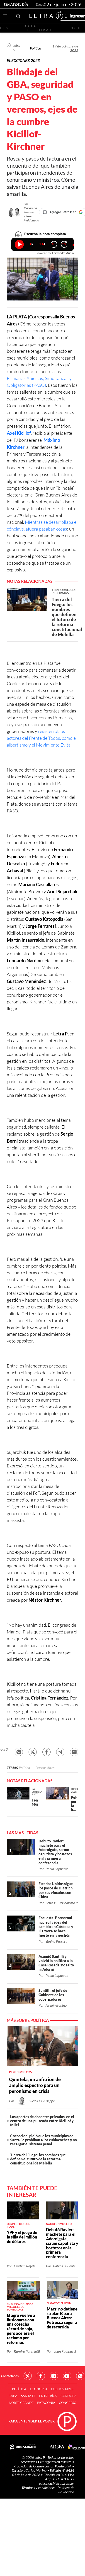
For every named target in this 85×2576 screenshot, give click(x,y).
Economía (39, 2389)
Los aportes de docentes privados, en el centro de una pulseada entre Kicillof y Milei (42, 2120)
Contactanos (10, 2376)
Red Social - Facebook (41, 2376)
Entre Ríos (48, 2396)
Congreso (67, 2403)
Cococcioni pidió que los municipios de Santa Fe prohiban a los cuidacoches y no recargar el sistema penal (43, 2140)
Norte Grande (21, 2403)
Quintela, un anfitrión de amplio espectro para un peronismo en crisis (35, 2085)
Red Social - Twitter (28, 2376)
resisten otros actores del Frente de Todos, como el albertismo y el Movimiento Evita (42, 738)
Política (35, 48)
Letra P (16, 47)
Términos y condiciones (39, 2487)
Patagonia (46, 2403)
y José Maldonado (31, 218)
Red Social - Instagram (54, 2376)
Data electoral (38, 28)
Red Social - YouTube (67, 2376)
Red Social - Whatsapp (80, 2376)
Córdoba (69, 2396)
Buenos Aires (45, 1767)
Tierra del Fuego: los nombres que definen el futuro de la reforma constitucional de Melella (38, 2159)
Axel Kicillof (19, 433)
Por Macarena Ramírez (30, 208)
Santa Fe (28, 2396)
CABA (13, 2396)
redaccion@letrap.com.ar (56, 2483)
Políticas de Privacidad (66, 2489)
